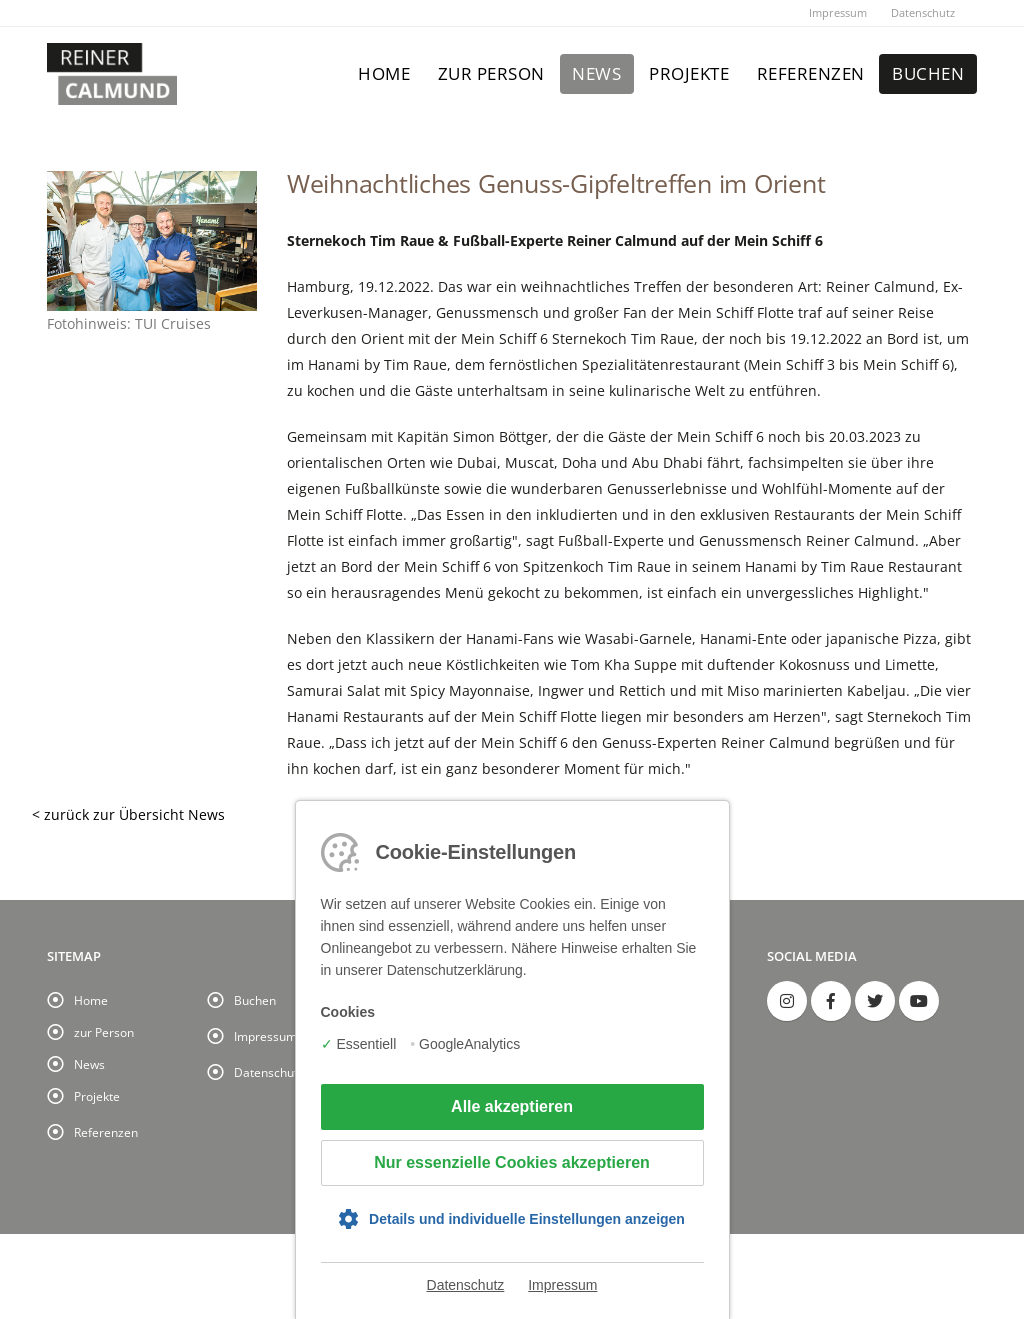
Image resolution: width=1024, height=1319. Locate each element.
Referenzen (811, 73)
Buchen (928, 73)
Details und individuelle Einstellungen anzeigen (527, 1219)
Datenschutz (923, 12)
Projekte (689, 73)
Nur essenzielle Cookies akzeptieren (512, 1162)
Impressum (838, 12)
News (596, 73)
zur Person (491, 73)
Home (384, 73)
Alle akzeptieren (512, 1106)
